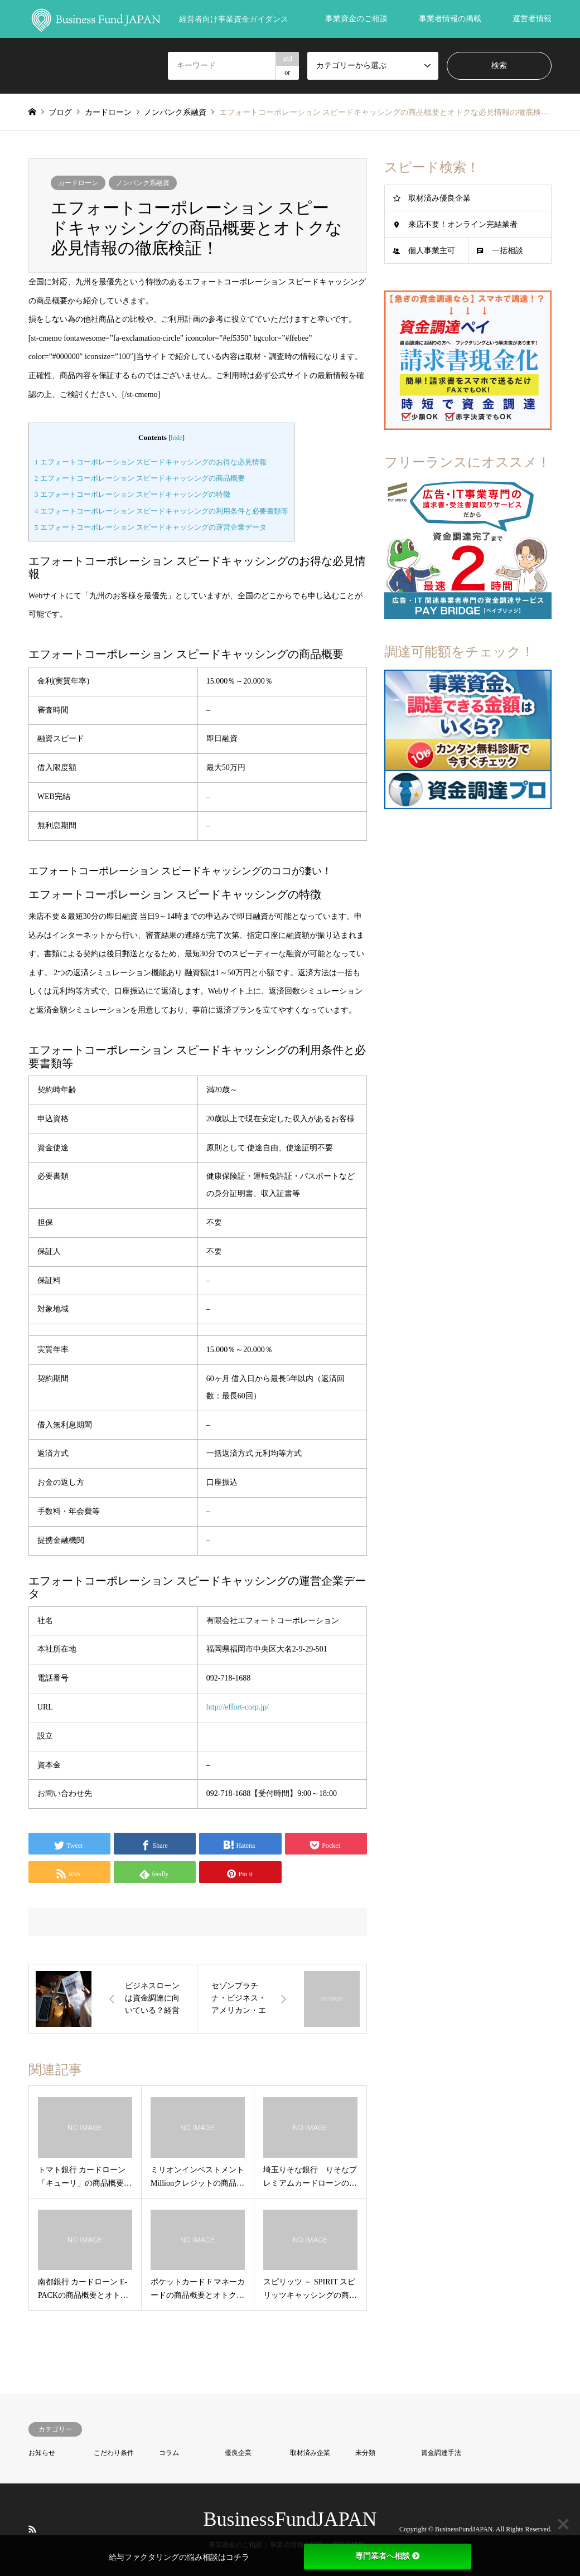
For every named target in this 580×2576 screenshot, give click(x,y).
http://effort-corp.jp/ (237, 1707)
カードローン (78, 183)
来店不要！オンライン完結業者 (463, 224)
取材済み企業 (310, 2453)
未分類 (365, 2453)
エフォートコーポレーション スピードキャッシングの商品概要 (140, 478)
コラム (169, 2453)
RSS (32, 2529)
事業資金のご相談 (356, 18)
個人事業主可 (431, 250)
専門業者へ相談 (387, 2556)
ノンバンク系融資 (143, 183)
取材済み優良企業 (439, 198)
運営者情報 (532, 18)
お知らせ (41, 2453)
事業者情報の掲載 (450, 18)
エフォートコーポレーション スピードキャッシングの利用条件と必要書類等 (161, 511)
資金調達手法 (441, 2453)
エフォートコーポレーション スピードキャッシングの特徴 (132, 494)
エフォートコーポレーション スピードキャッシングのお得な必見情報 (151, 462)
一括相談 (507, 250)
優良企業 (238, 2453)
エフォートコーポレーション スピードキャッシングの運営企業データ (151, 527)
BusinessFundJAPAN (290, 2519)
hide (176, 438)
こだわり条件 (114, 2453)
